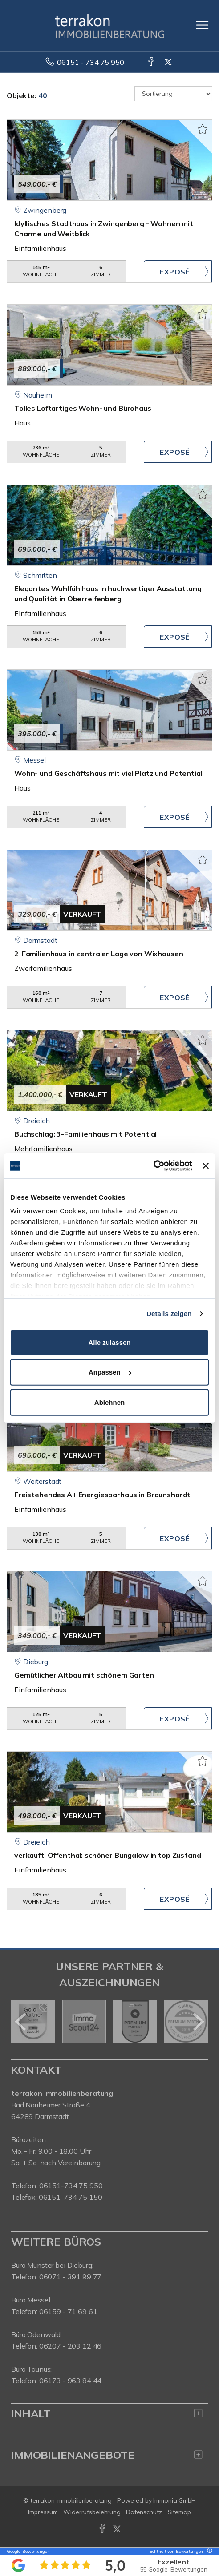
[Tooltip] (208, 2551)
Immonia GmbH (174, 2500)
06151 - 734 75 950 (90, 62)
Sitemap (179, 2512)
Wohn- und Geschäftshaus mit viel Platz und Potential (108, 773)
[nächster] (198, 2021)
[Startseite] (109, 25)
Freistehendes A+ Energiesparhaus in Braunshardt (102, 1494)
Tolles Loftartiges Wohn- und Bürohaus (82, 408)
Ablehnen (109, 1402)
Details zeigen (168, 1313)
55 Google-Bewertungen (173, 2569)
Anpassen (110, 1372)
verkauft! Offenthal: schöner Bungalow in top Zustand (107, 1855)
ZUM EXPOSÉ (178, 271)
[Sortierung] (173, 93)
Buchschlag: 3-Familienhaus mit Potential (85, 1133)
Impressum (43, 2512)
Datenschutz (144, 2512)
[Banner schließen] (206, 1166)
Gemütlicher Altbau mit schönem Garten (84, 1674)
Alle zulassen (109, 1342)
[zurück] (21, 2021)
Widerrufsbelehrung (92, 2512)
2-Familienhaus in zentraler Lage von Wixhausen (98, 953)
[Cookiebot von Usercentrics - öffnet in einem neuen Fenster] (153, 1166)
